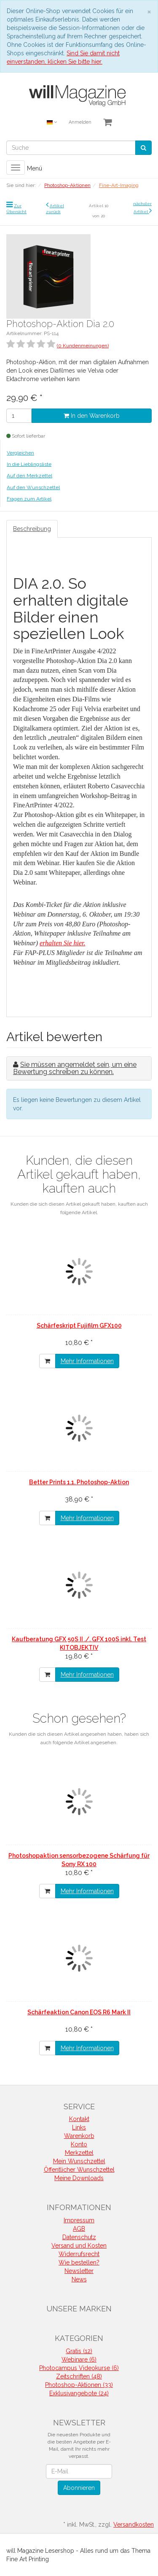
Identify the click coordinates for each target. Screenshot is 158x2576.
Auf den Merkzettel (29, 476)
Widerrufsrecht (79, 2254)
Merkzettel (79, 2152)
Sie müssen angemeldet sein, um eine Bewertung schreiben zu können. (75, 1068)
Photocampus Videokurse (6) (79, 2368)
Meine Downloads (79, 2178)
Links (79, 2127)
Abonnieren (79, 2487)
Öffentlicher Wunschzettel (79, 2169)
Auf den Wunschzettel (33, 487)
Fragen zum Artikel (29, 499)
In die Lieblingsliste (29, 464)
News (79, 2279)
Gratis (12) (79, 2351)
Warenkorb (79, 2135)
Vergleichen (20, 453)
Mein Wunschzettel (79, 2161)
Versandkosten (133, 2524)
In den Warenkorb (92, 415)
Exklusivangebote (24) (79, 2393)
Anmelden (80, 122)
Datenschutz (79, 2237)
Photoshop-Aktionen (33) (79, 2384)
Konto (79, 2144)
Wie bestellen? (79, 2262)
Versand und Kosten (79, 2245)
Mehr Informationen (87, 1361)
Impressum (79, 2220)
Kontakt (79, 2119)
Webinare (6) (79, 2359)
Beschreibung (32, 528)
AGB (79, 2228)
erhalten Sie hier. (63, 943)
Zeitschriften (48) (79, 2376)
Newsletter (79, 2271)
